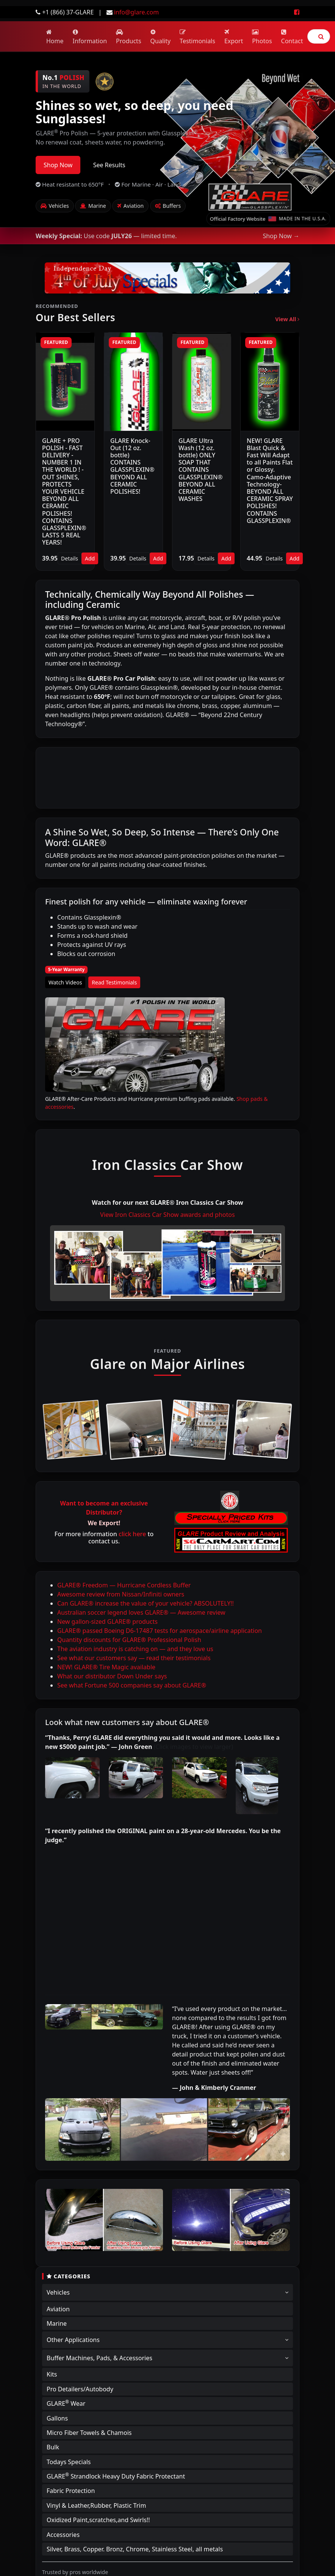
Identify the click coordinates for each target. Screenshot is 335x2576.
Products (128, 37)
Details (69, 558)
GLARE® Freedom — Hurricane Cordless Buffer (124, 1585)
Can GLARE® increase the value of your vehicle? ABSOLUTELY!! (145, 1603)
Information (90, 37)
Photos (262, 37)
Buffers (168, 205)
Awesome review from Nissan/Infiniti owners (120, 1594)
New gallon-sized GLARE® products (107, 1621)
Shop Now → (281, 236)
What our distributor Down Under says (112, 1676)
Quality (160, 37)
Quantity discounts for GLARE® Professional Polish (129, 1640)
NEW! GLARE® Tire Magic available (106, 1667)
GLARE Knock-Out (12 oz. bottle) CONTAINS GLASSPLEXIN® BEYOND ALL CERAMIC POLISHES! (132, 466)
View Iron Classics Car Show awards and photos (167, 1214)
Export (233, 37)
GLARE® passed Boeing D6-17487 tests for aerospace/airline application (159, 1630)
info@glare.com (136, 12)
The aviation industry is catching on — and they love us (135, 1649)
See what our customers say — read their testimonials (134, 1658)
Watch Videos (65, 982)
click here (132, 1534)
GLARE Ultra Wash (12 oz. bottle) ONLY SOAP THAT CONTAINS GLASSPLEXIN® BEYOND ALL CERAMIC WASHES (200, 469)
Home (55, 37)
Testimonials (197, 37)
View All (287, 319)
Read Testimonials (114, 982)
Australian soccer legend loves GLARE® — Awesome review (141, 1612)
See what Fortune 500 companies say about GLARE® (131, 1685)
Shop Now (58, 165)
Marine (93, 205)
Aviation (130, 205)
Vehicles (55, 205)
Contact (292, 37)
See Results (109, 165)
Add (90, 558)
